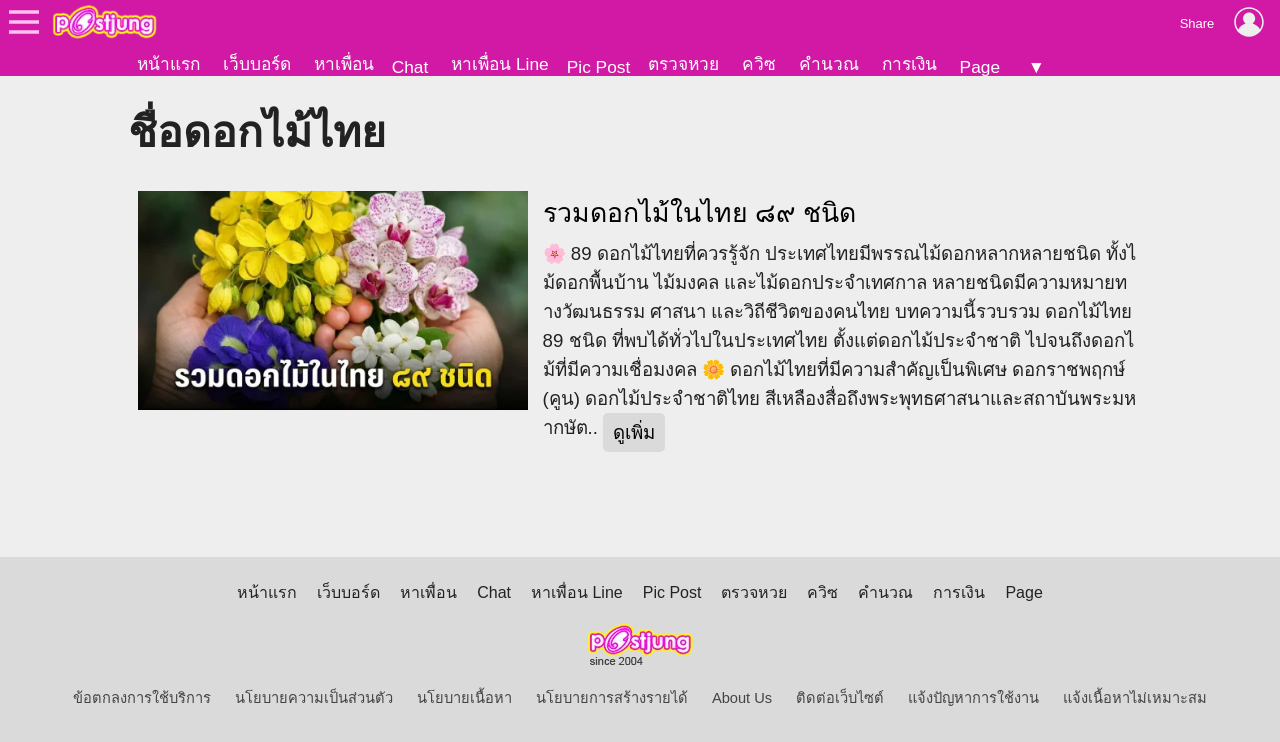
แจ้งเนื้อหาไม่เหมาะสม (1135, 698)
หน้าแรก (168, 64)
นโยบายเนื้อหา (464, 698)
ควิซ (759, 64)
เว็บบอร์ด (257, 64)
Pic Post (599, 67)
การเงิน (909, 64)
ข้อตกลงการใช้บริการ (142, 698)
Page (980, 67)
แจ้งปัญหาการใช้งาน (973, 698)
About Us (742, 698)
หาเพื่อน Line (500, 64)
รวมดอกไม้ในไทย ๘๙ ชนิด (700, 213)
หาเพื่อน (344, 64)
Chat (410, 67)
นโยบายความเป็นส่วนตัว (314, 698)
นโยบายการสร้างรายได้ (612, 698)
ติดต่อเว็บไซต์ (840, 698)
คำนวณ (829, 64)
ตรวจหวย (683, 64)
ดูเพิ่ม (634, 432)
